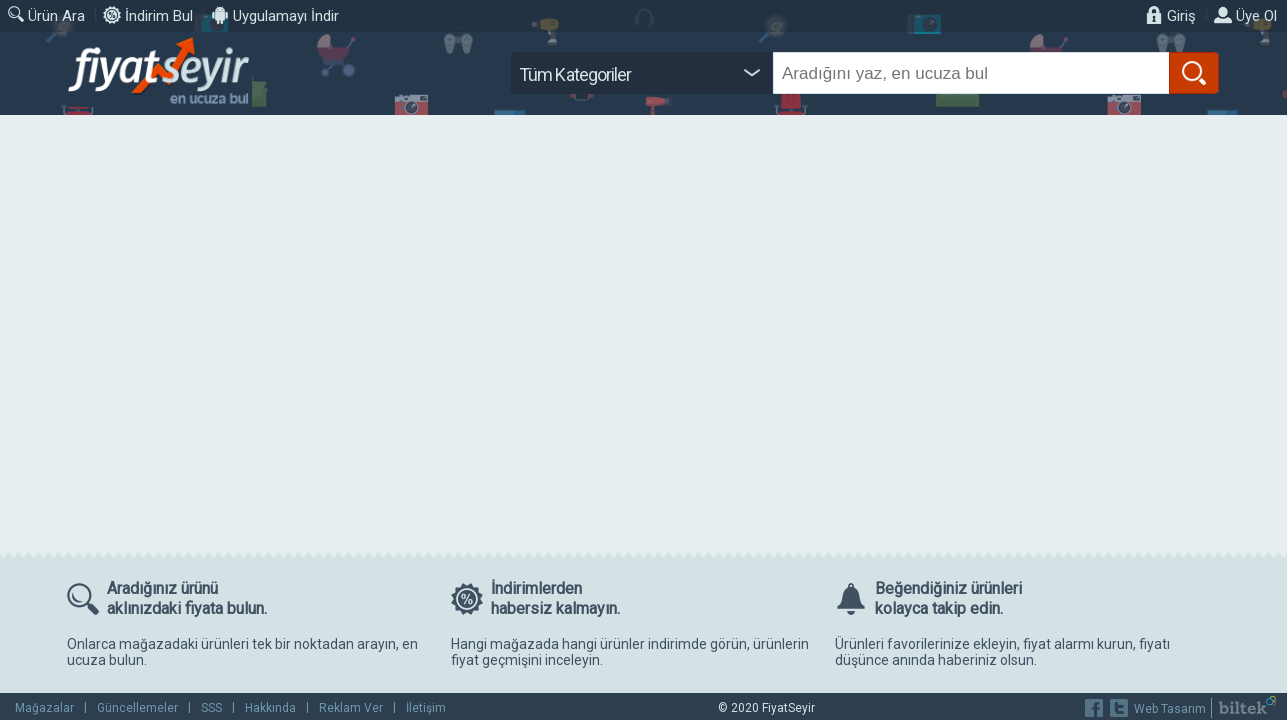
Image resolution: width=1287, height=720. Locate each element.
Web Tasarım (1170, 709)
